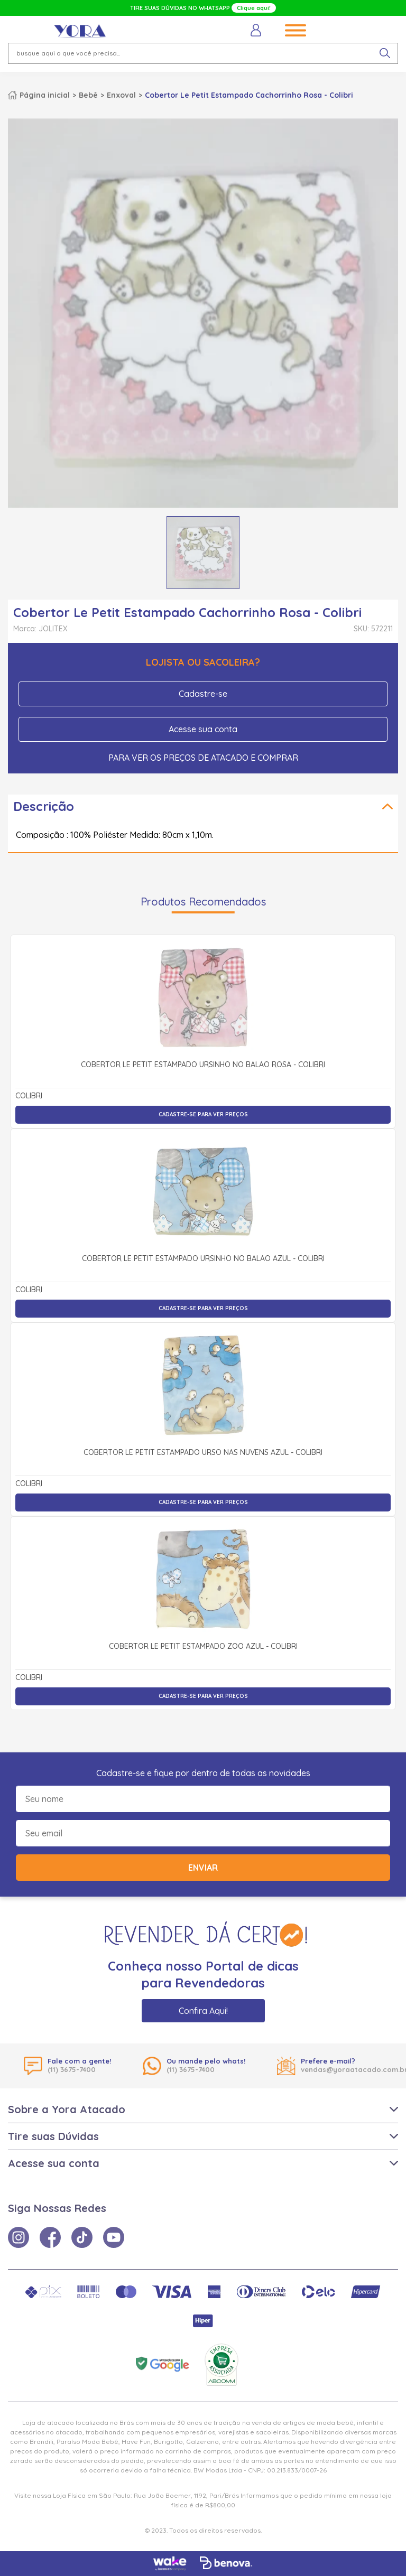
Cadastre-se (203, 693)
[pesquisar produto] (385, 53)
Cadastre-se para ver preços (203, 1114)
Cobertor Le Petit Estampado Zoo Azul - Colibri (203, 1646)
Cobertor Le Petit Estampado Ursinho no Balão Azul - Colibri (203, 1259)
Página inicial (45, 95)
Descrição (43, 806)
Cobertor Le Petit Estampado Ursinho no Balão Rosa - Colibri (203, 1065)
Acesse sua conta (203, 729)
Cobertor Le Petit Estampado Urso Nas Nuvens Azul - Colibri (203, 1453)
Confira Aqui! (203, 2010)
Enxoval (121, 95)
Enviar (203, 1867)
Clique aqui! (254, 8)
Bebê (88, 95)
